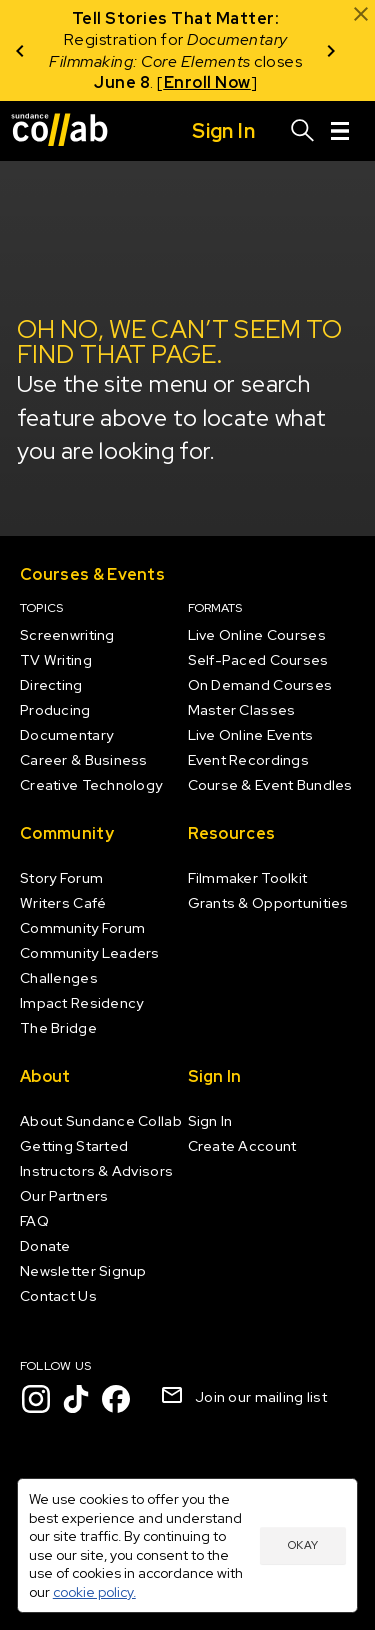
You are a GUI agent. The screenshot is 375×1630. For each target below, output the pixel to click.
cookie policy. (94, 1592)
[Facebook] (116, 1399)
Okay (303, 1545)
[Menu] (340, 131)
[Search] (303, 131)
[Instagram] (36, 1399)
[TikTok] (76, 1399)
